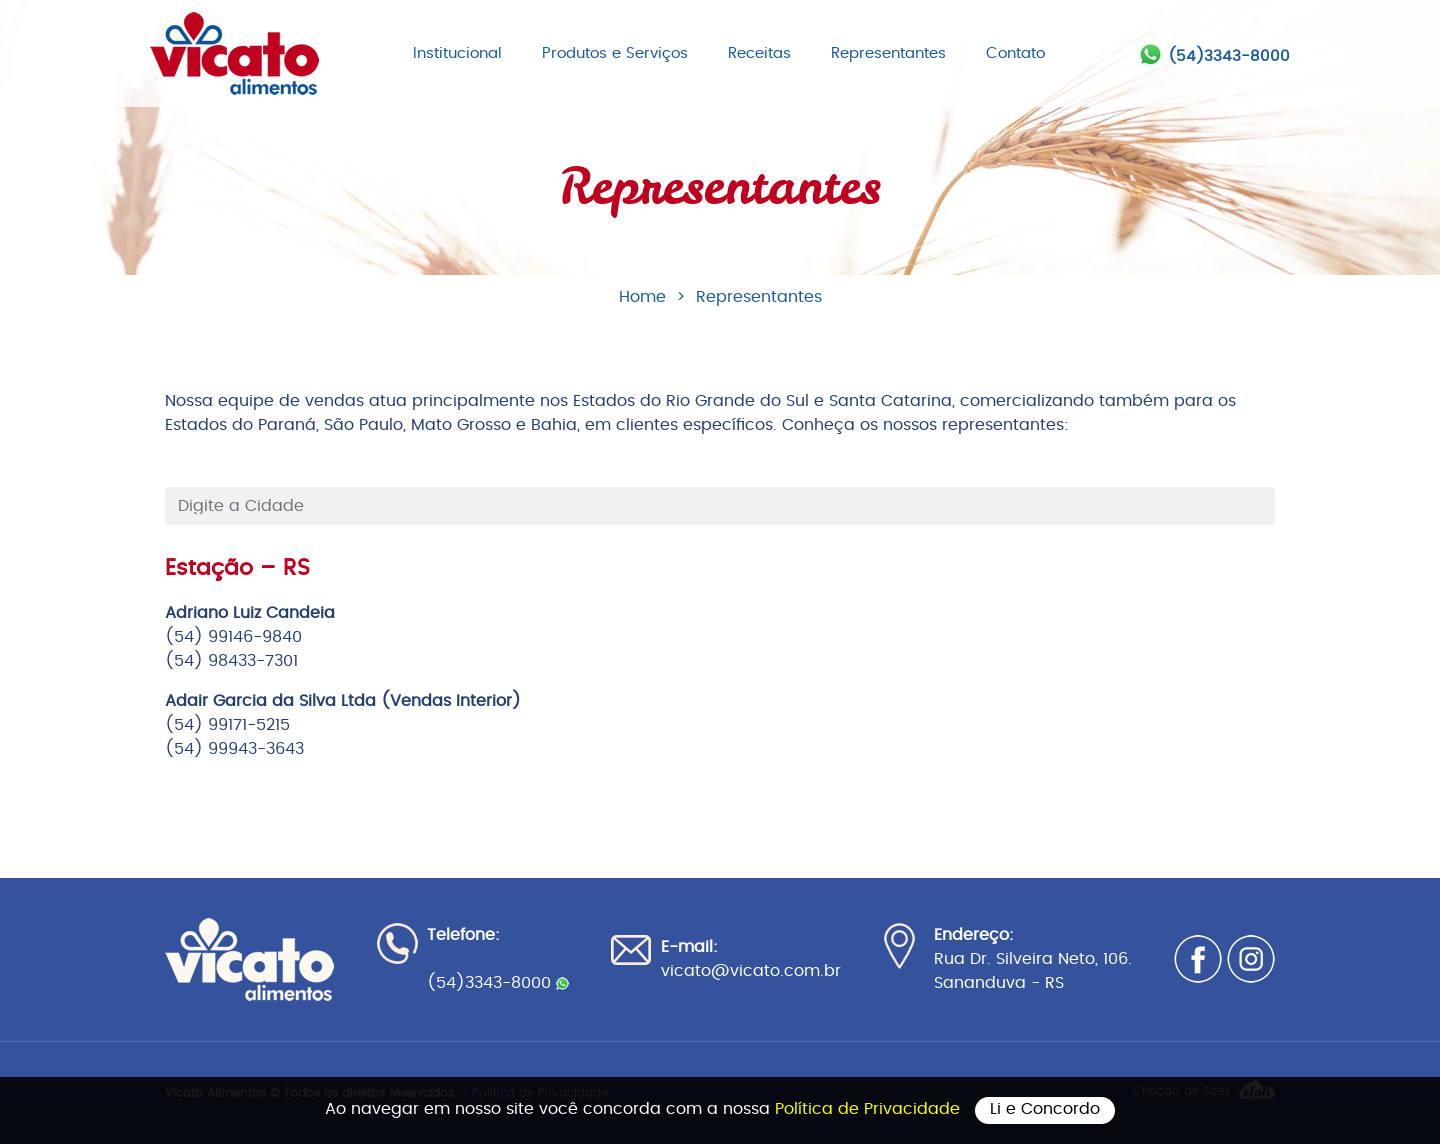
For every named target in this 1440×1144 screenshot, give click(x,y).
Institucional (457, 53)
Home (642, 297)
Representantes (888, 53)
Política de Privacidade (870, 1109)
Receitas (759, 53)
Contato (1015, 53)
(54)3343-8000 (1229, 56)
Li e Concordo (1045, 1109)
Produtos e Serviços (615, 53)
